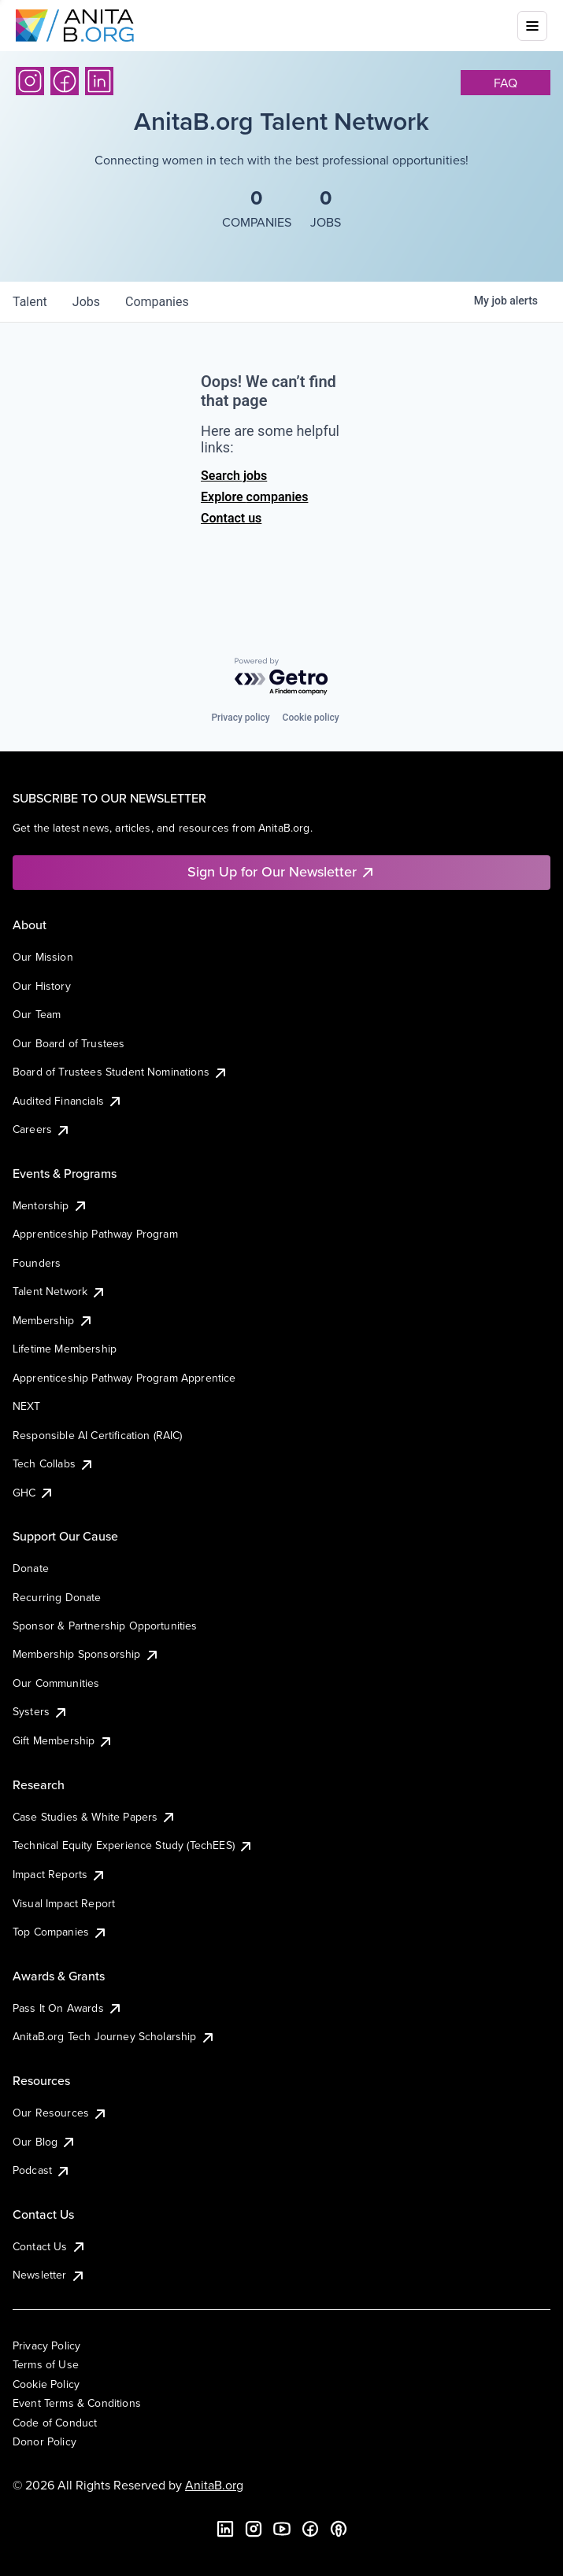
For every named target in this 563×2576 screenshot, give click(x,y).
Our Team (37, 1014)
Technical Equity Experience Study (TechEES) (133, 1845)
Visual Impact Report (64, 1903)
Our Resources (60, 2112)
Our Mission (43, 957)
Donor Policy (44, 2441)
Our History (42, 986)
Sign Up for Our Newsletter (281, 871)
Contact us (231, 518)
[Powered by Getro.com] (282, 677)
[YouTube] (281, 2528)
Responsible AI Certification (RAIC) (98, 1435)
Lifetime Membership (65, 1348)
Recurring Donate (57, 1597)
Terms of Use (46, 2364)
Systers (41, 1711)
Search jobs (234, 475)
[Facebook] (64, 81)
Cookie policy (311, 717)
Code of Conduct (55, 2422)
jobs (86, 301)
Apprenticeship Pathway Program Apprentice (124, 1378)
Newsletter (49, 2275)
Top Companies (60, 1931)
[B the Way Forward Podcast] (338, 2528)
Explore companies (254, 496)
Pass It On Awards (68, 2008)
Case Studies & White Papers (94, 1817)
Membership (53, 1320)
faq (505, 82)
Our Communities (56, 1683)
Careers (42, 1129)
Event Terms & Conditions (77, 2403)
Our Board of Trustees (68, 1043)
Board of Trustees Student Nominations (120, 1071)
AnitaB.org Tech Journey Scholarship (114, 2036)
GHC (33, 1492)
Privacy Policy (46, 2345)
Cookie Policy (46, 2384)
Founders (37, 1263)
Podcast (42, 2170)
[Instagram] (30, 81)
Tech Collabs (53, 1463)
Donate (31, 1568)
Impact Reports (59, 1874)
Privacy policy (240, 717)
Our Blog (44, 2142)
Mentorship (50, 1205)
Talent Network (59, 1291)
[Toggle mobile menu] (532, 26)
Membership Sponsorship (86, 1654)
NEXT (27, 1406)
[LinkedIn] (99, 81)
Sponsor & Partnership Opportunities (105, 1625)
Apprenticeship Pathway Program (95, 1234)
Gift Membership (63, 1740)
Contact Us (50, 2246)
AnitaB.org (214, 2484)
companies (157, 301)
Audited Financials (68, 1101)
